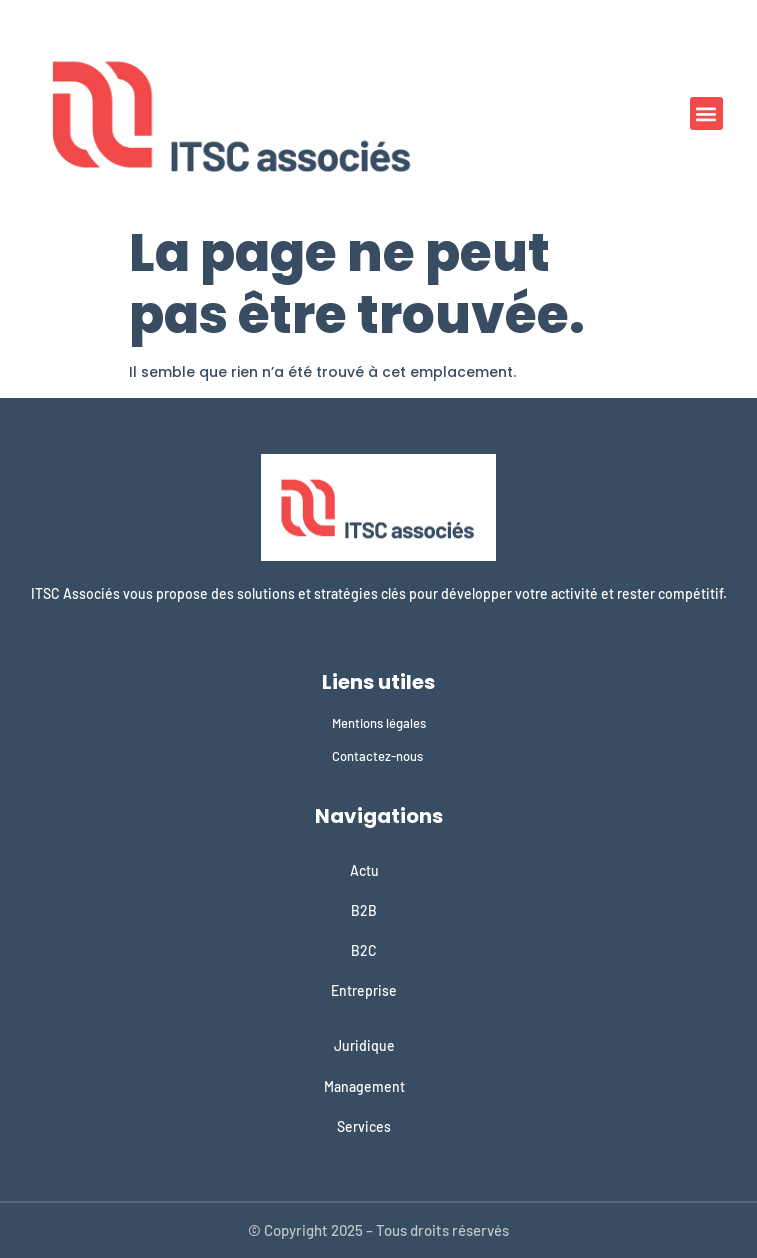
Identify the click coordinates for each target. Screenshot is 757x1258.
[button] (706, 113)
